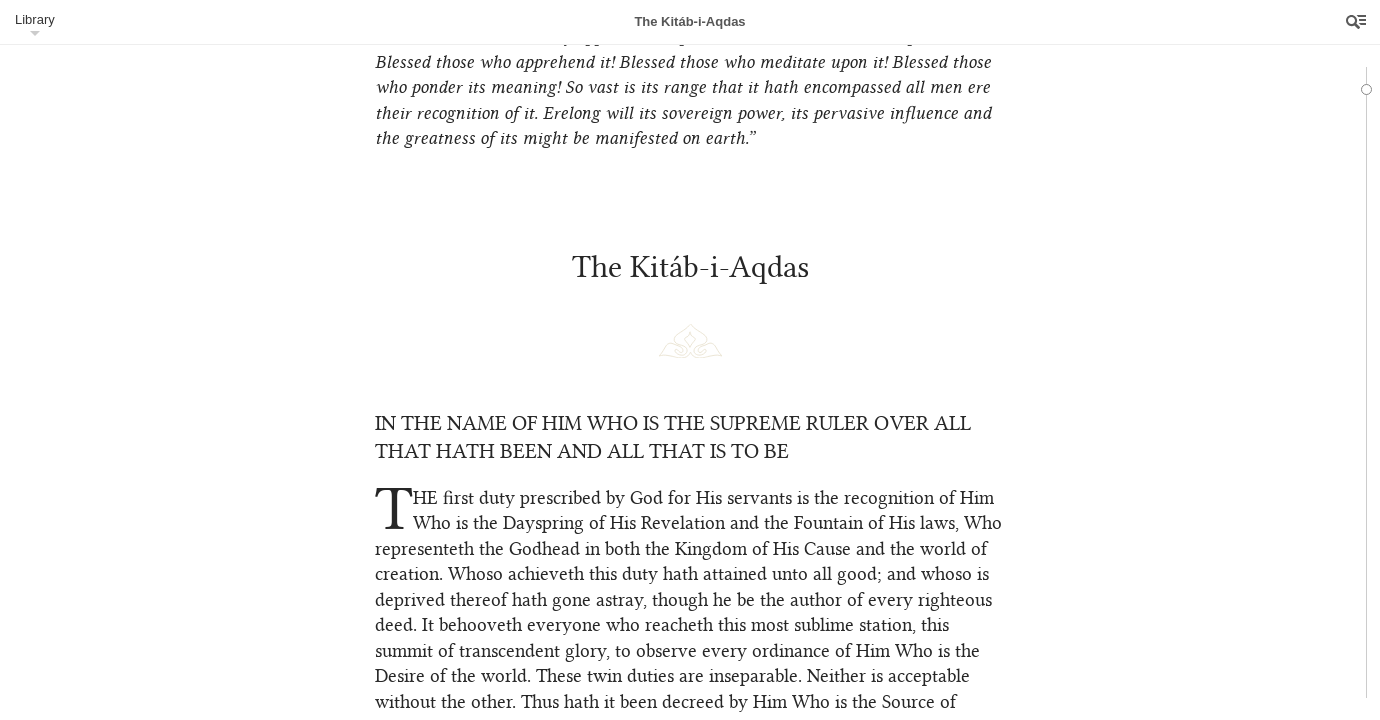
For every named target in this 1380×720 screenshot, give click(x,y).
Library (35, 19)
